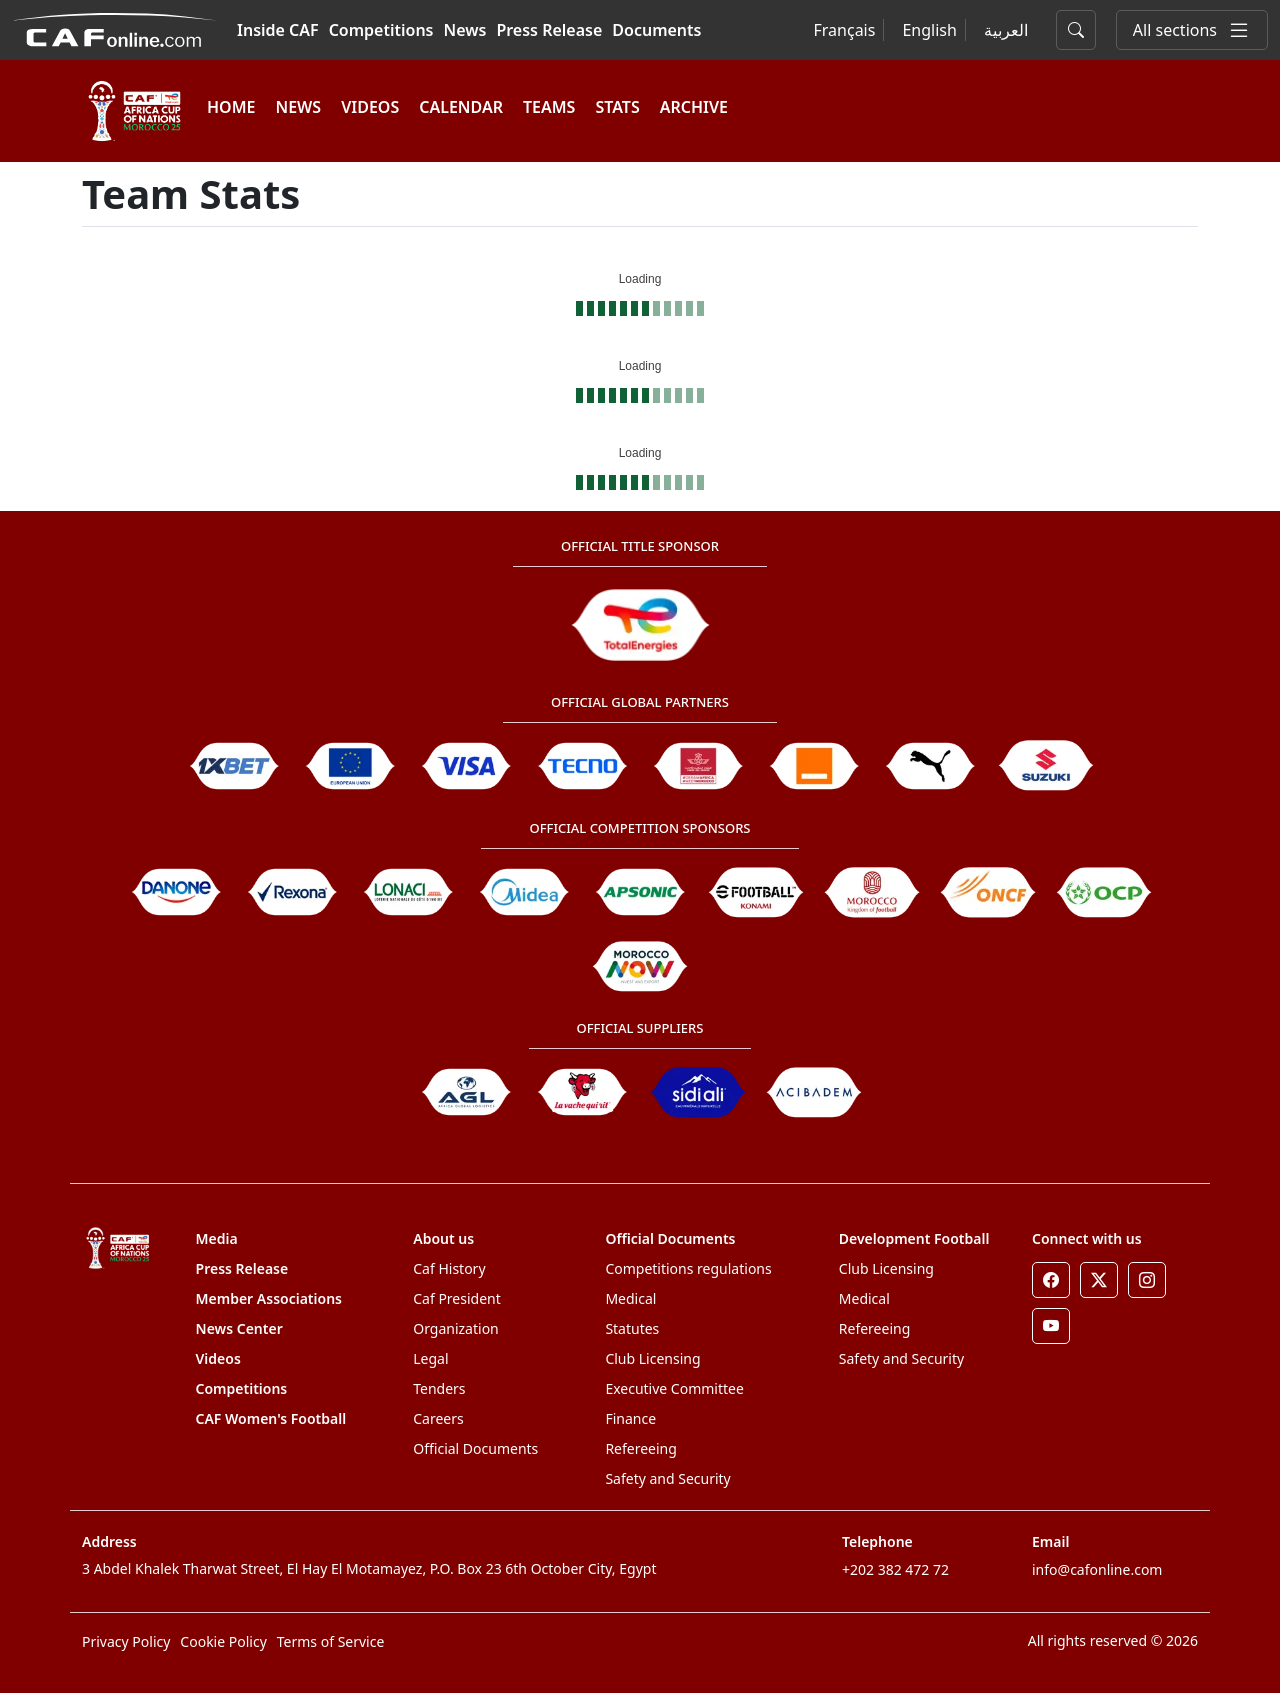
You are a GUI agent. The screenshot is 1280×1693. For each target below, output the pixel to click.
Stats (617, 107)
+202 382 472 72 (895, 1569)
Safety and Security (667, 1478)
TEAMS (549, 107)
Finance (630, 1418)
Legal (430, 1358)
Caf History (449, 1268)
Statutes (632, 1328)
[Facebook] (1051, 1280)
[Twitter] (1099, 1280)
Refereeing (640, 1448)
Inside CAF (278, 30)
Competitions (381, 30)
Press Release (549, 30)
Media (217, 1238)
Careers (438, 1418)
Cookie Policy (223, 1641)
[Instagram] (1147, 1280)
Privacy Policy (126, 1641)
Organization (456, 1328)
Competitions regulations (688, 1268)
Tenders (439, 1388)
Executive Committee (674, 1388)
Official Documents (475, 1448)
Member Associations (269, 1298)
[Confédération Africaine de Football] (114, 28)
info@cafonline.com (1097, 1569)
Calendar (461, 107)
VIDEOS (370, 107)
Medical (630, 1298)
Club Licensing (652, 1358)
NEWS (298, 107)
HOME (231, 107)
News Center (239, 1328)
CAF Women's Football (271, 1418)
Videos (218, 1358)
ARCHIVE (694, 107)
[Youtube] (1051, 1326)
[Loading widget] (640, 289)
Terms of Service (331, 1641)
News (465, 30)
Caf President (457, 1298)
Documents (656, 30)
